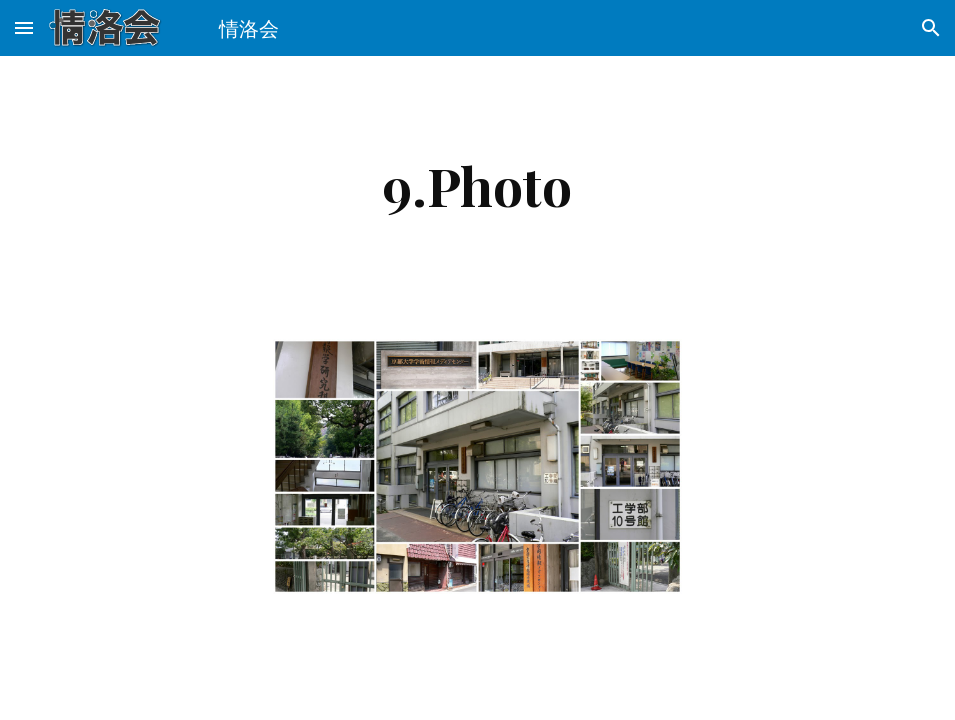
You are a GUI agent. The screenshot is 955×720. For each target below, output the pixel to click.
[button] (24, 27)
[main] (477, 185)
